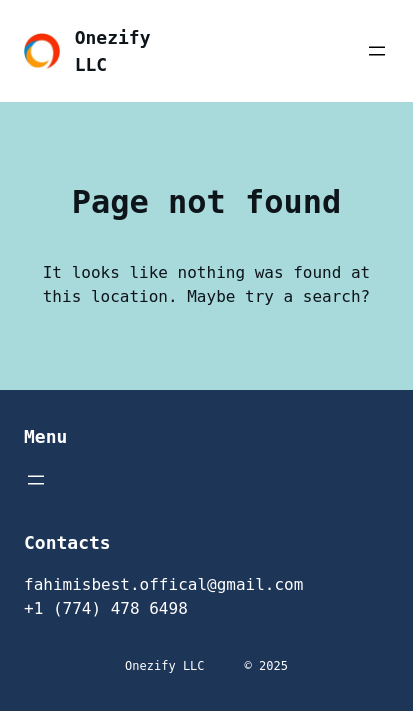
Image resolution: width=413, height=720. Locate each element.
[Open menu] (377, 51)
